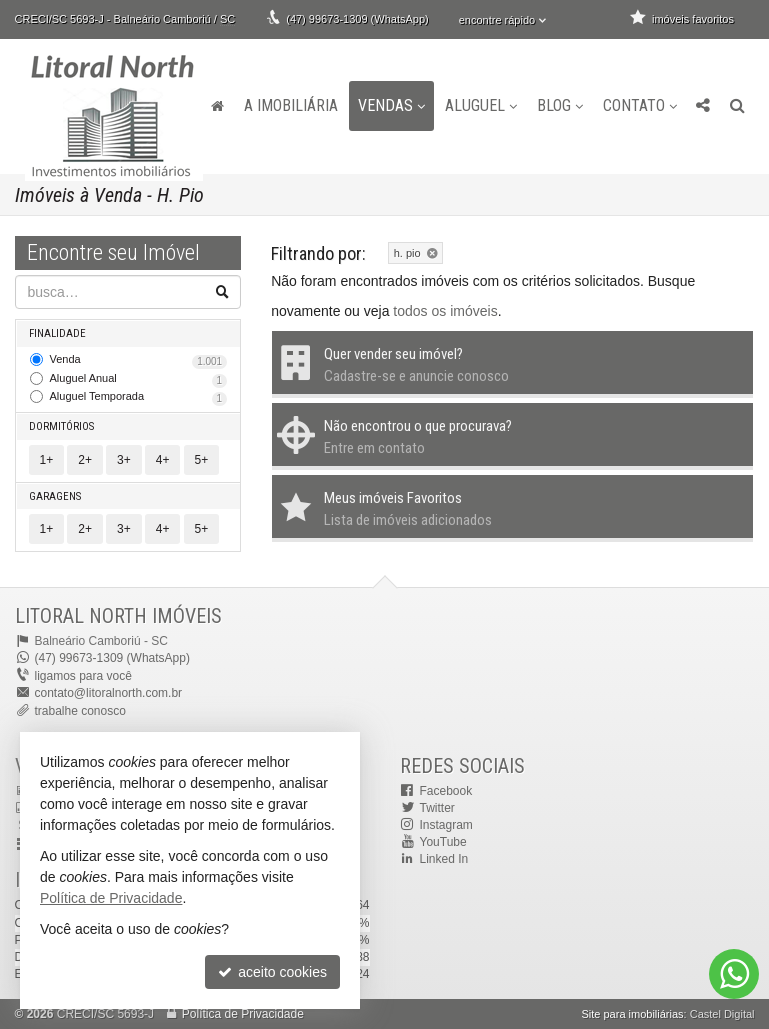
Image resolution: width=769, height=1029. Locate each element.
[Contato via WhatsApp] (734, 974)
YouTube (443, 842)
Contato (640, 105)
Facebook (446, 791)
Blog (560, 105)
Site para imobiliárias (632, 1014)
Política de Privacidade (243, 1014)
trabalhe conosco (80, 711)
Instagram (446, 825)
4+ (163, 460)
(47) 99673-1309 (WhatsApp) (357, 19)
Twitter (437, 808)
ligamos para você (83, 676)
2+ (85, 460)
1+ (47, 460)
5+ (202, 460)
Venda (139, 361)
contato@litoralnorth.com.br (109, 693)
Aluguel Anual (139, 380)
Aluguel (481, 105)
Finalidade (57, 333)
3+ (124, 460)
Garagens (55, 496)
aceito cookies (272, 972)
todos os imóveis (445, 311)
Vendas (391, 105)
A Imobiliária (291, 105)
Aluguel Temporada (139, 398)
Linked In (444, 859)
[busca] (737, 106)
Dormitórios (61, 426)
